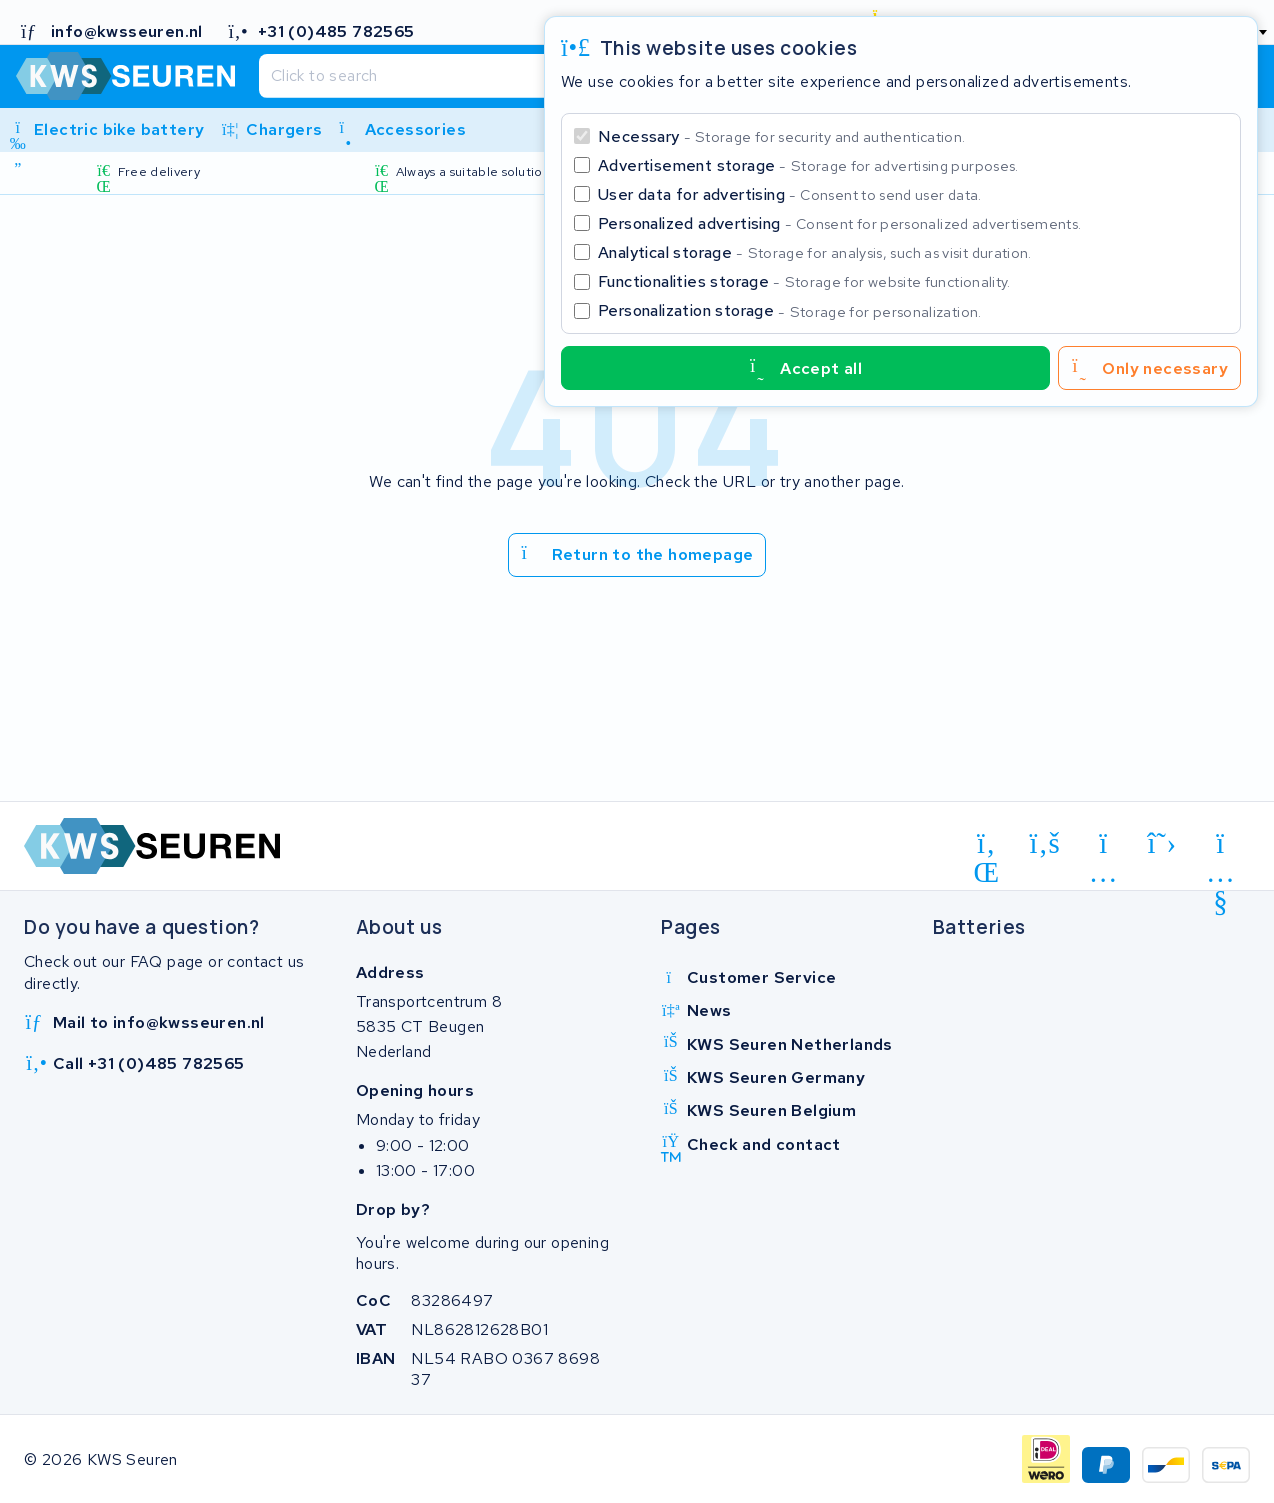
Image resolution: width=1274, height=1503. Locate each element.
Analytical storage (815, 252)
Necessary (781, 136)
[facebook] (1045, 844)
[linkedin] (986, 847)
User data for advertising (790, 194)
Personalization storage (790, 310)
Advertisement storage (808, 165)
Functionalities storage (804, 281)
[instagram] (1103, 847)
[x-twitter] (1162, 844)
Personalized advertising (839, 223)
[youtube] (1220, 847)
